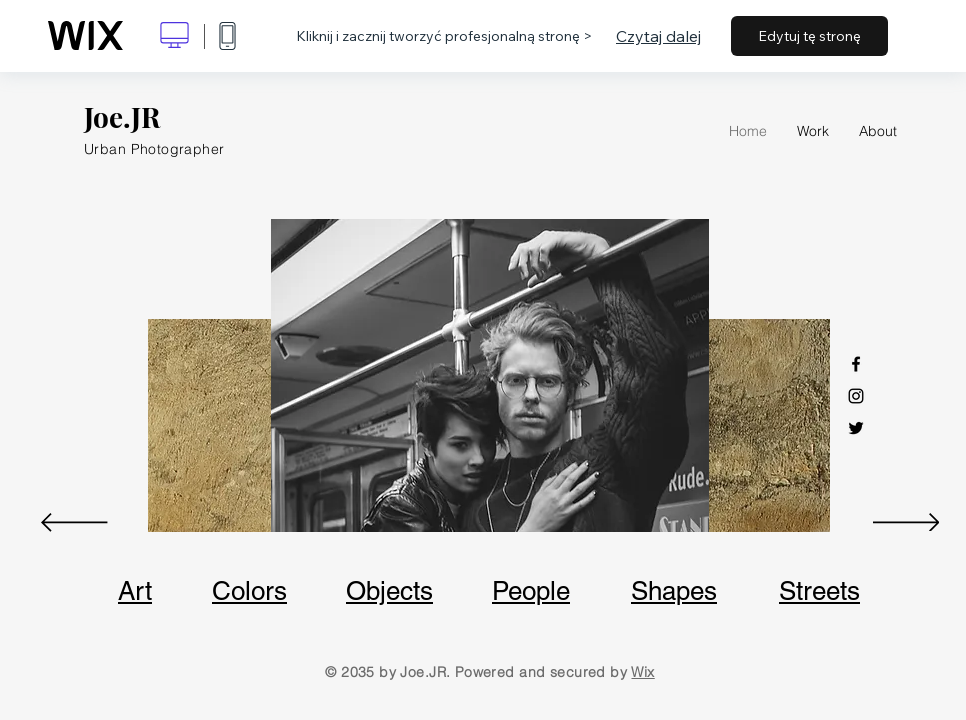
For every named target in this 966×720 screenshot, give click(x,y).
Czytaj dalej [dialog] (658, 36)
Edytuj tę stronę (809, 36)
